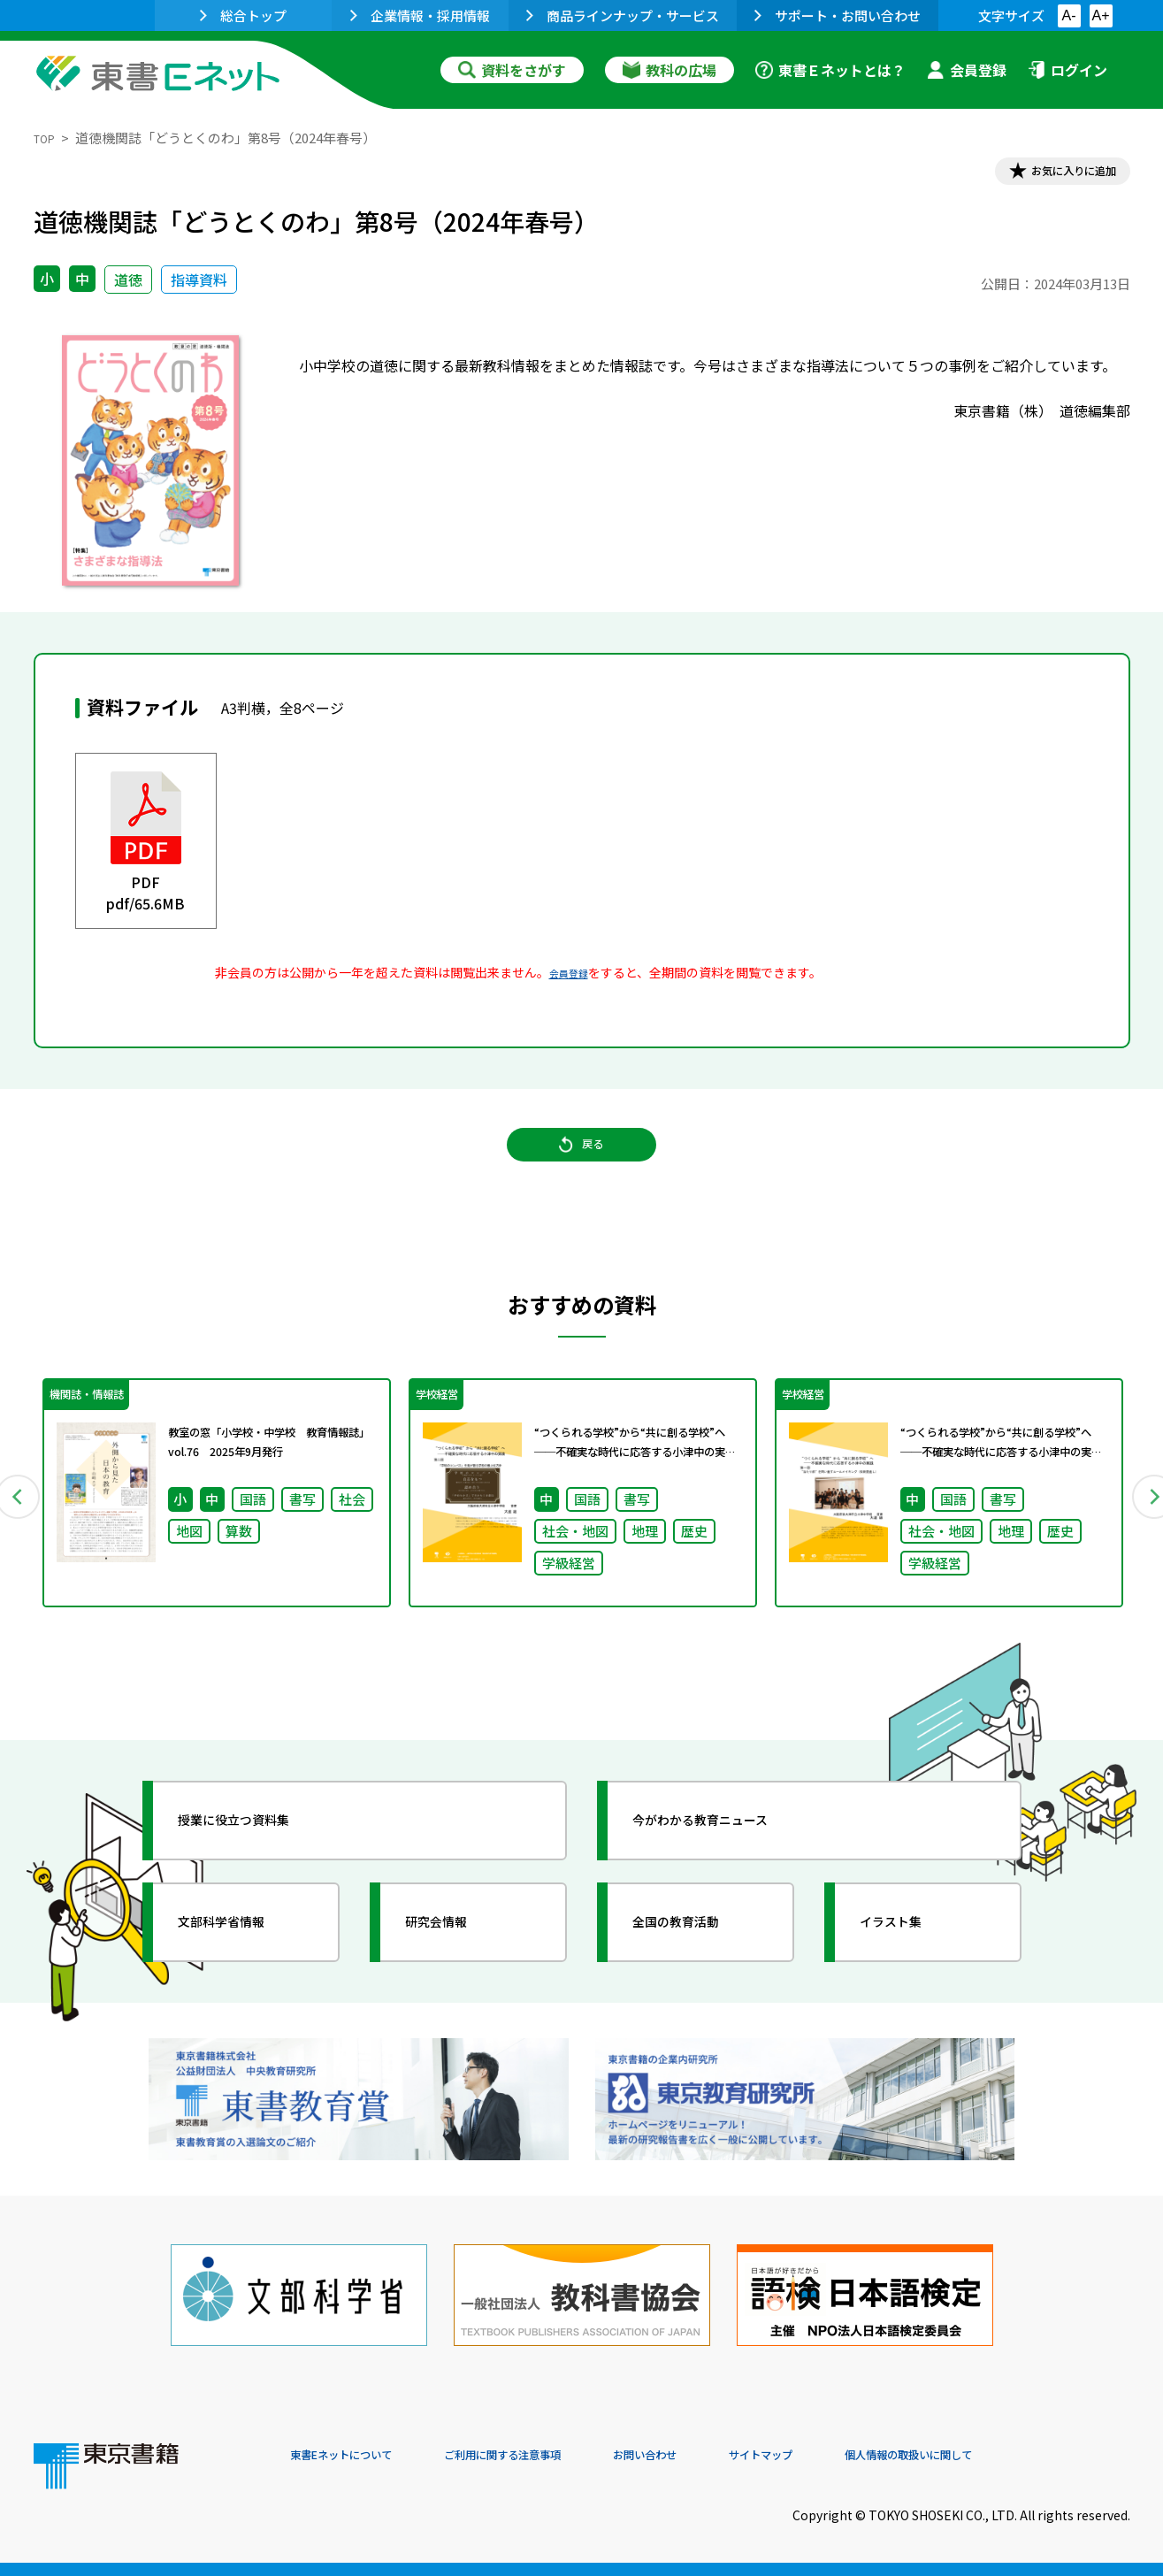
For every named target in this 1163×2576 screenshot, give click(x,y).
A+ (1100, 15)
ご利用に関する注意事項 (556, 2455)
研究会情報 (455, 1964)
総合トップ (243, 15)
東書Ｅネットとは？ (830, 69)
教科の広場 (669, 69)
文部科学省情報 (244, 1964)
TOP (47, 137)
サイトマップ (865, 2455)
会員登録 (966, 69)
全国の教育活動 (698, 1964)
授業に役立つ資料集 (260, 1863)
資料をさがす (512, 69)
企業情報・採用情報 (420, 15)
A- (1069, 15)
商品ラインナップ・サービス (622, 15)
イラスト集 (910, 1964)
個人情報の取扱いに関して (1045, 2455)
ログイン (1067, 69)
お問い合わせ (728, 2455)
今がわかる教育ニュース (730, 1863)
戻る (582, 1168)
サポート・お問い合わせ (837, 15)
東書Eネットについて (358, 2455)
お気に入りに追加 (1053, 175)
